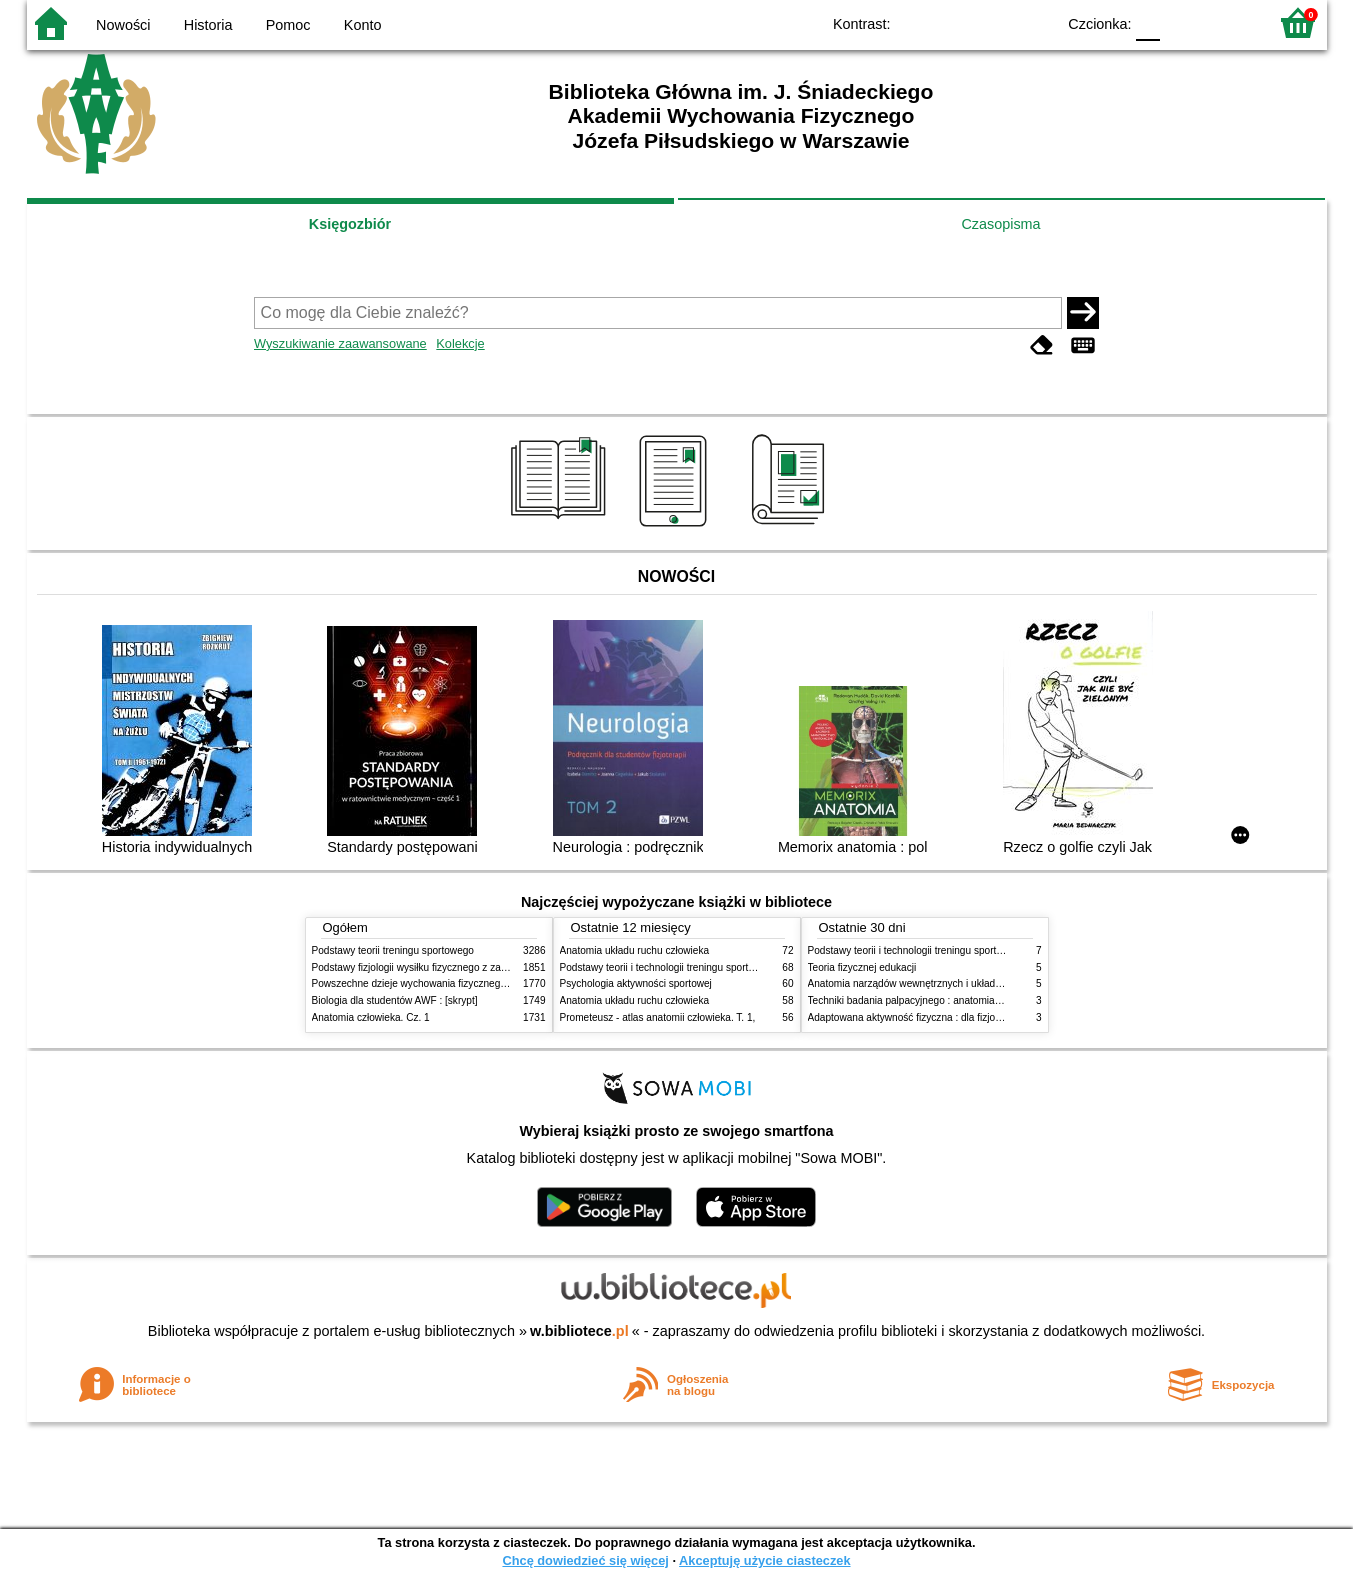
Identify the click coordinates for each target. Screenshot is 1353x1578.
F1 (1182, 22)
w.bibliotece (579, 1331)
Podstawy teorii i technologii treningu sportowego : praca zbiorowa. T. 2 (718, 967)
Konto (363, 25)
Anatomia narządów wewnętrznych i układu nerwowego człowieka (955, 983)
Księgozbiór (350, 224)
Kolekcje (460, 343)
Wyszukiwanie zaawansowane (340, 343)
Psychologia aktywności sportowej (636, 983)
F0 (1148, 22)
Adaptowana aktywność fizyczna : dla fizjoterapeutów (927, 1017)
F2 (1229, 22)
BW (954, 22)
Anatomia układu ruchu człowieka (635, 950)
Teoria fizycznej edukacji (862, 967)
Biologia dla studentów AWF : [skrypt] (395, 1000)
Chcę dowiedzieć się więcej (585, 1560)
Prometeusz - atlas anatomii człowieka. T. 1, (658, 1017)
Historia (208, 25)
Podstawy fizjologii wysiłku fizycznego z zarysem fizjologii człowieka (463, 967)
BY (1034, 22)
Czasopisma (1000, 224)
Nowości (123, 25)
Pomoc (288, 25)
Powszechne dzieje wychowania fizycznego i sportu (427, 983)
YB (993, 22)
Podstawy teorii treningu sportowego (393, 950)
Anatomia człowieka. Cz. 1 (371, 1017)
